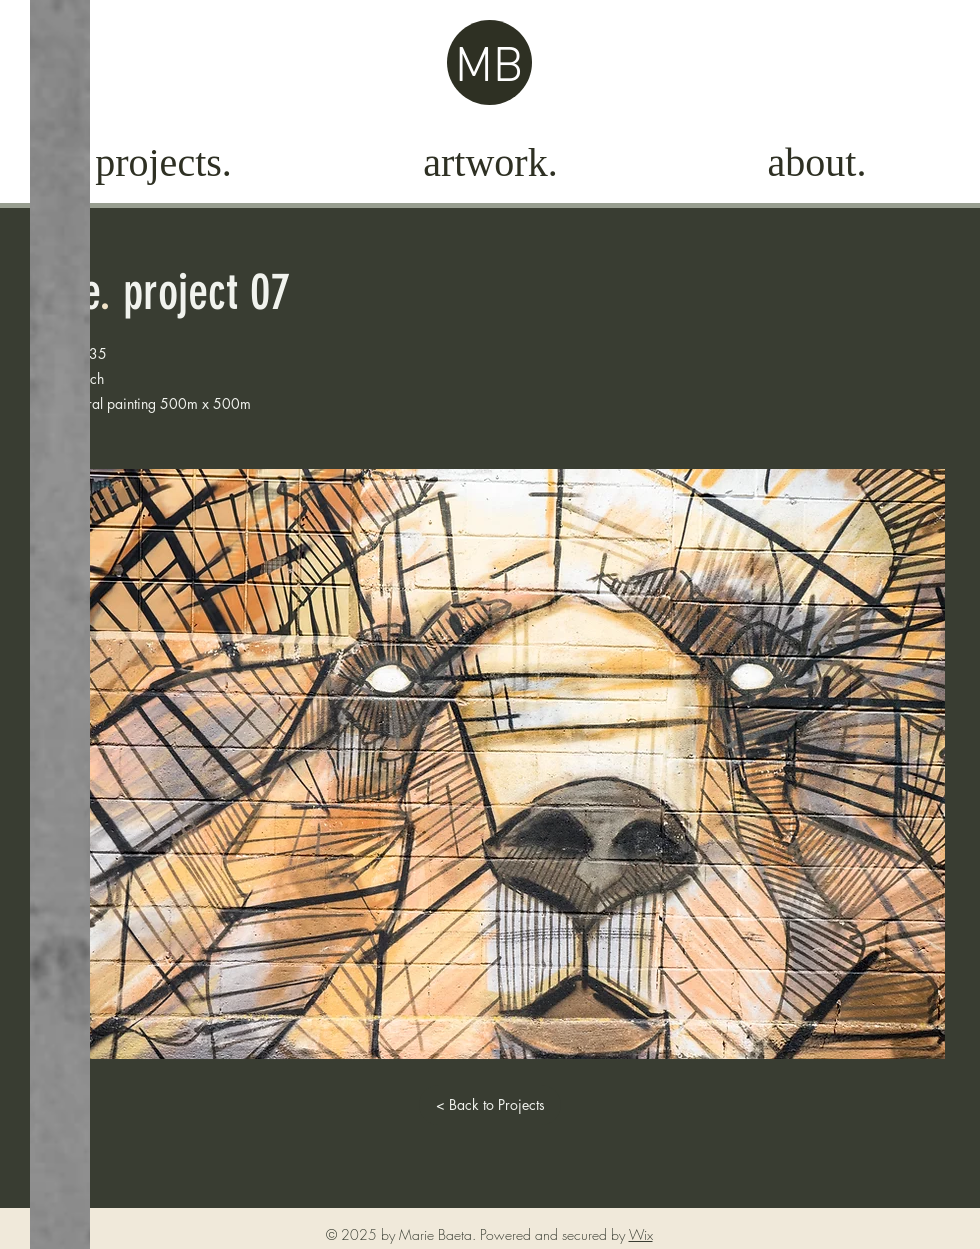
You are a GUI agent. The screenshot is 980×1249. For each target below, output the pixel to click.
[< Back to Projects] (490, 1105)
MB (489, 68)
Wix (641, 1234)
